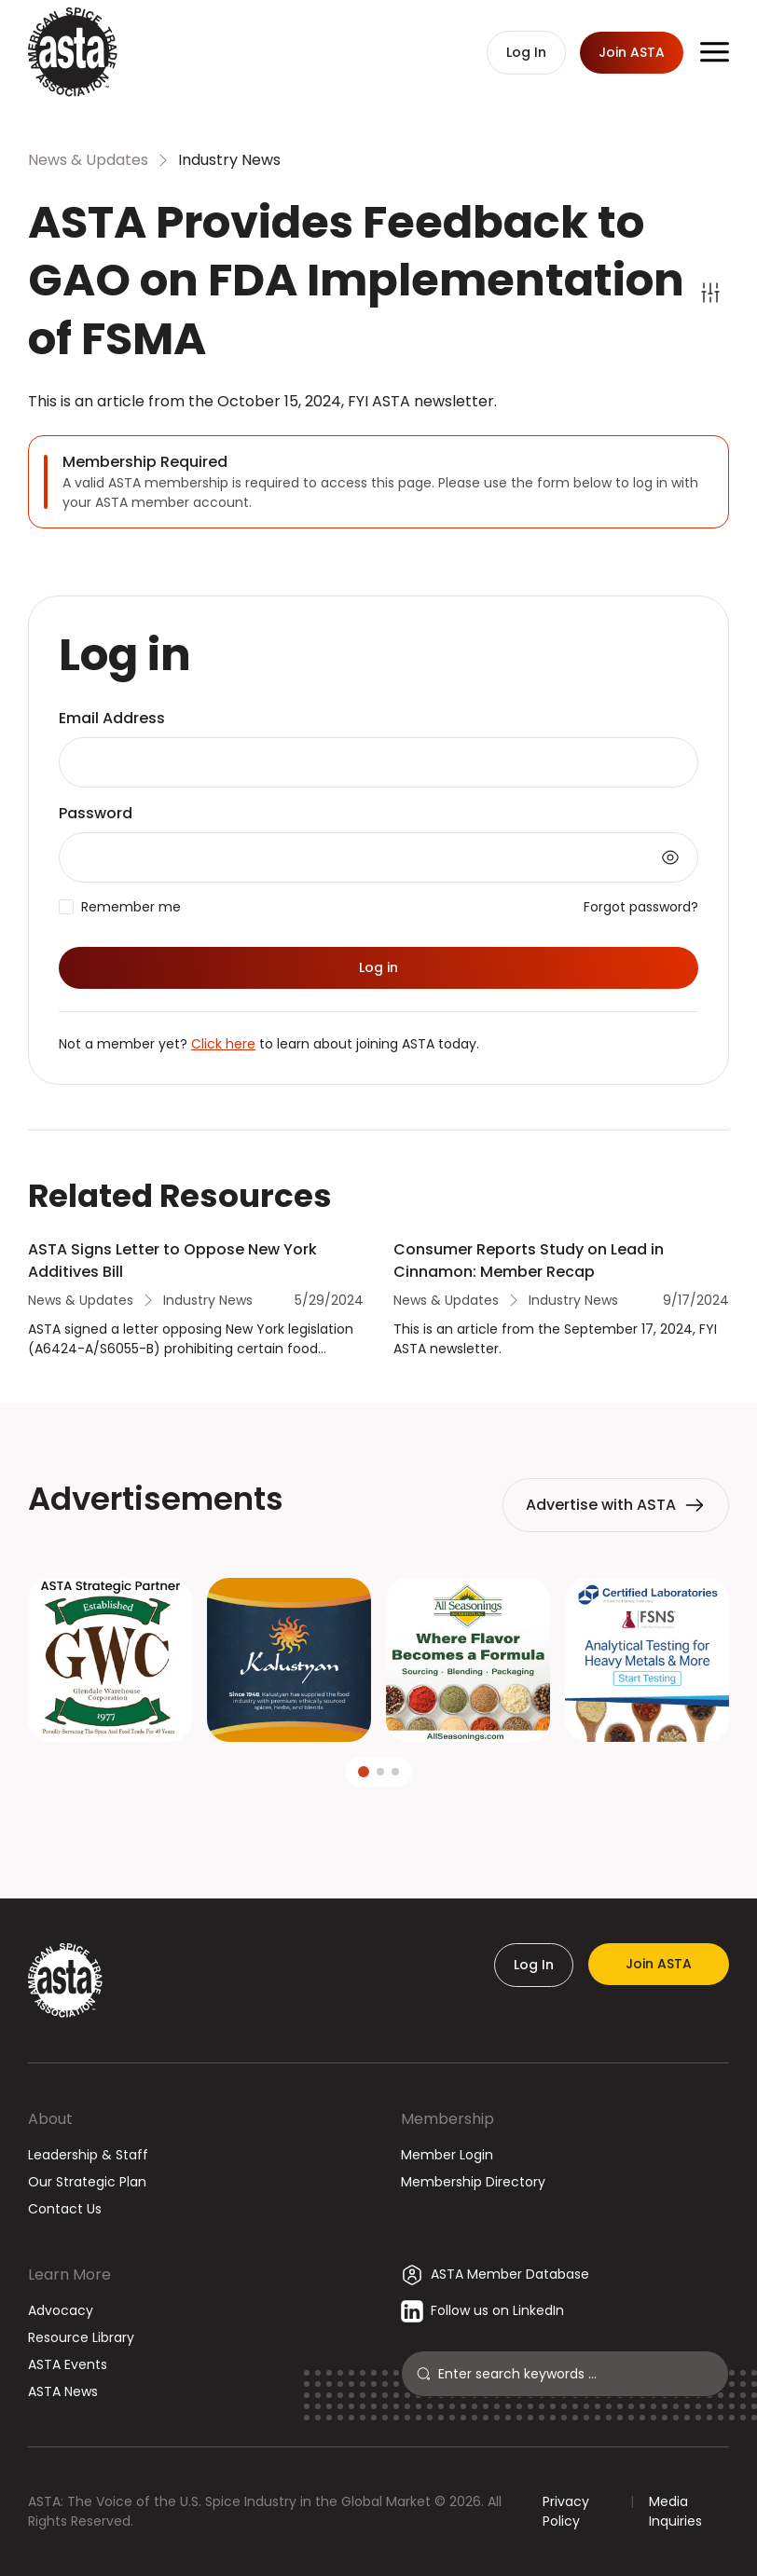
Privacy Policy (566, 2511)
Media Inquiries (675, 2511)
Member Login (447, 2154)
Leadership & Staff (88, 2154)
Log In (534, 1964)
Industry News (229, 160)
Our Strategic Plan (87, 2181)
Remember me (131, 906)
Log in (378, 967)
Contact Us (65, 2208)
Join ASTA (659, 1963)
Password (95, 813)
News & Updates (88, 160)
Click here (223, 1044)
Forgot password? (641, 906)
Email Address (112, 718)
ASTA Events (67, 2364)
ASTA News (63, 2391)
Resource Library (81, 2337)
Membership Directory (473, 2181)
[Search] (575, 2373)
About (50, 2119)
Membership (447, 2119)
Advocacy (60, 2310)
